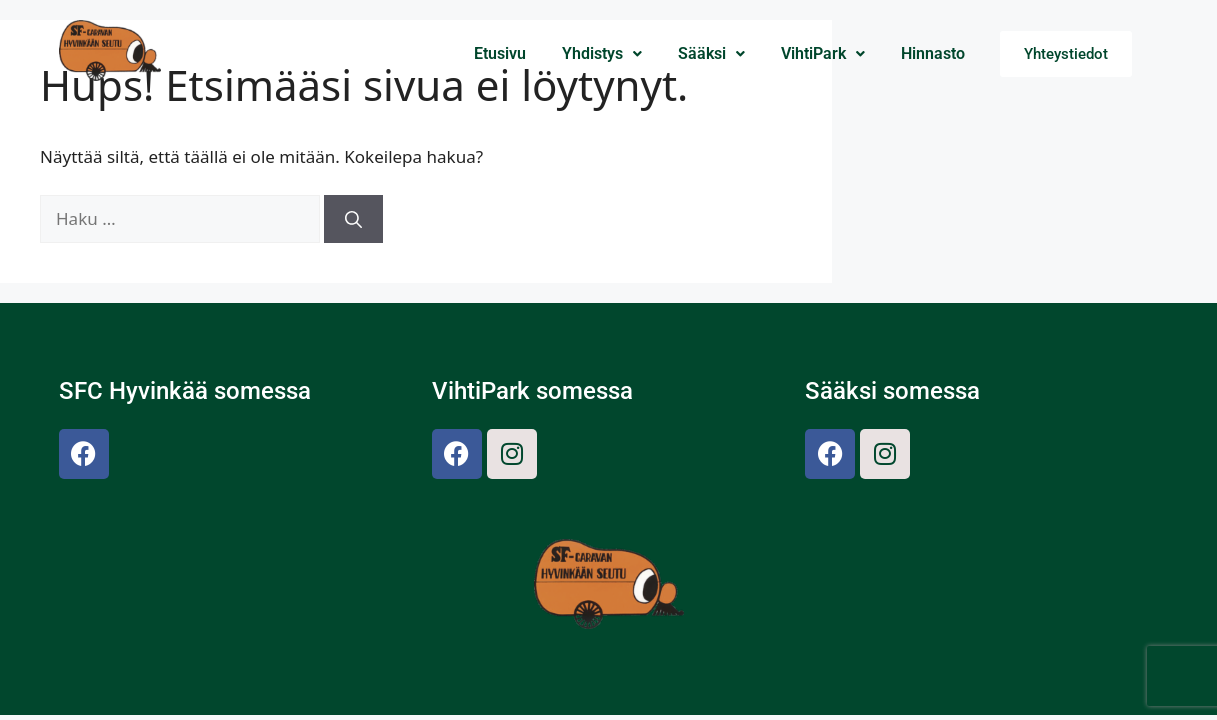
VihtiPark (823, 53)
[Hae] (353, 219)
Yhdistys (602, 53)
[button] (602, 54)
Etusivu (500, 53)
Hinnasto (933, 53)
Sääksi (711, 53)
